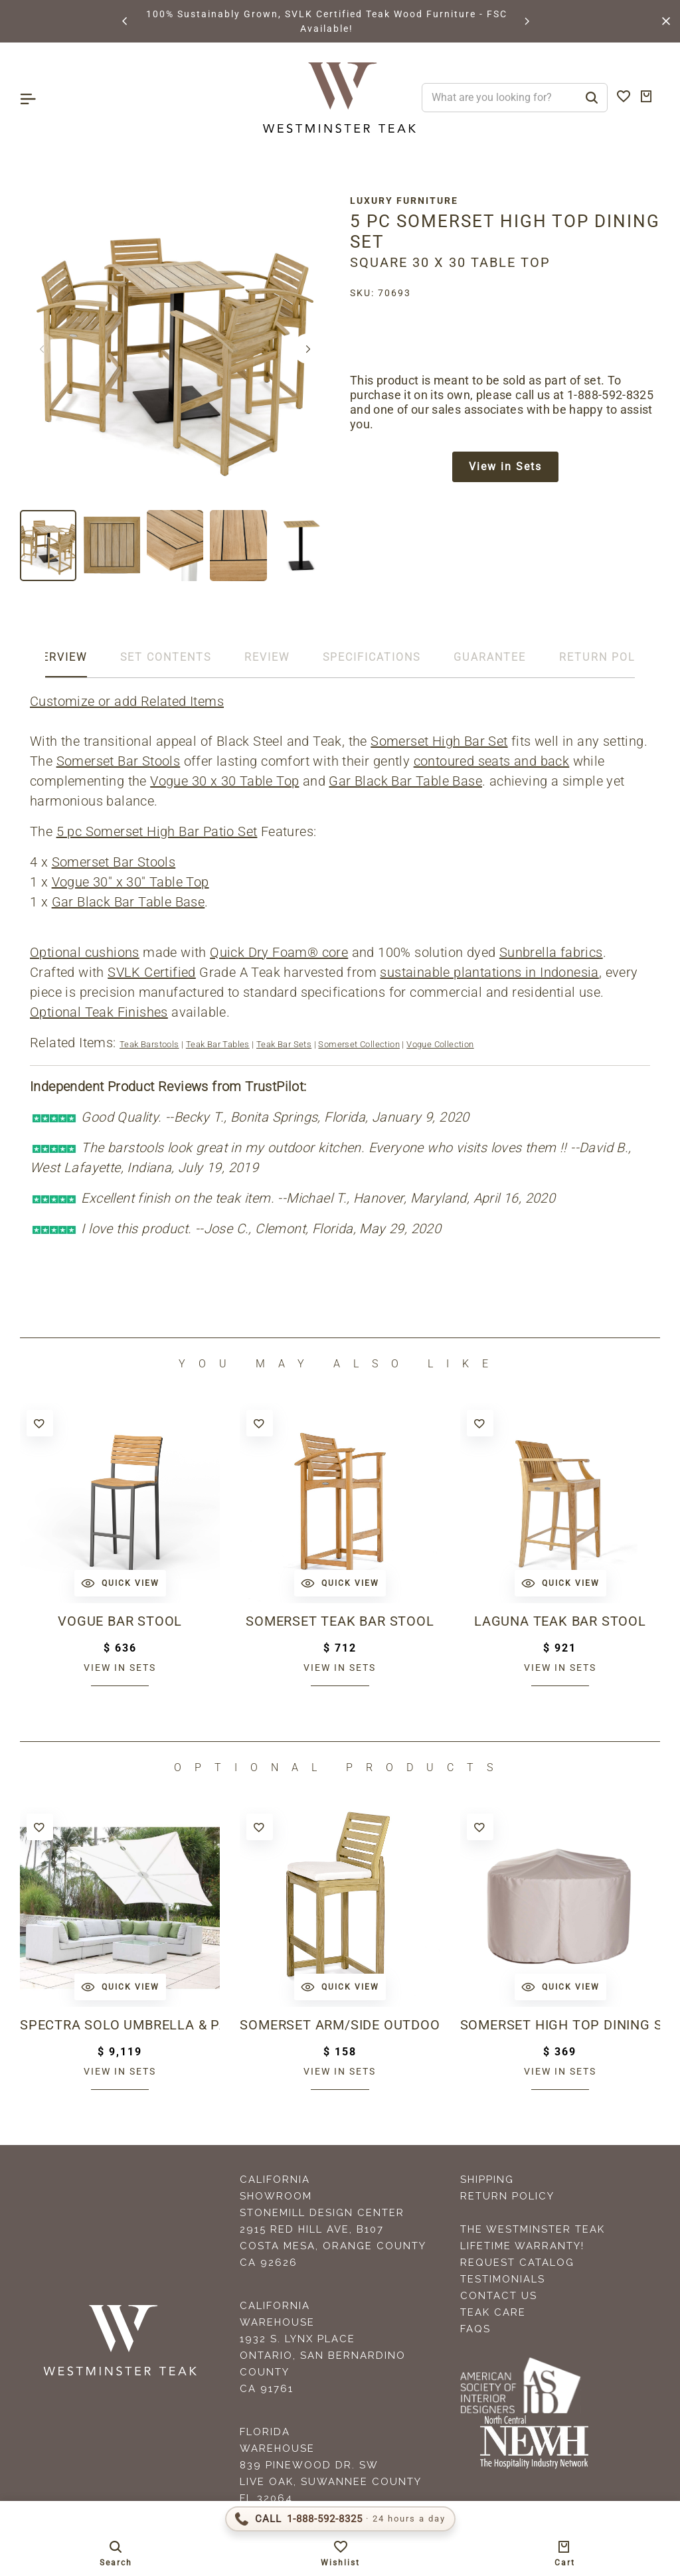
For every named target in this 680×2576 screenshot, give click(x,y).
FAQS (475, 2329)
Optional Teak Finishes (99, 1012)
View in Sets (505, 466)
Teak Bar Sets (283, 1044)
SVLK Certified (152, 972)
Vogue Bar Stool (120, 1621)
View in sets (120, 1667)
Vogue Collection (439, 1044)
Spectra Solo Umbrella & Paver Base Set (120, 2025)
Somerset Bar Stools (118, 761)
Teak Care (493, 2312)
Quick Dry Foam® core (279, 952)
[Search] (592, 98)
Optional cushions (84, 952)
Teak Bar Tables (218, 1044)
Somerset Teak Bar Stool (340, 1621)
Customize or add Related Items (127, 701)
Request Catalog (517, 2263)
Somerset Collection (359, 1044)
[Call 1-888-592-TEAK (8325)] (340, 2519)
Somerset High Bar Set (439, 741)
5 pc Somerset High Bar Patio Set (157, 831)
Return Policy (507, 2196)
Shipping (487, 2180)
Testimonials (502, 2279)
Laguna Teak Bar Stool (560, 1621)
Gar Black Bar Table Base (405, 781)
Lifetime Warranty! (522, 2246)
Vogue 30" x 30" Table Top (130, 882)
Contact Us (498, 2296)
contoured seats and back (492, 761)
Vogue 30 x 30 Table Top (224, 781)
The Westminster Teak (532, 2229)
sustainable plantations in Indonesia (489, 972)
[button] (125, 21)
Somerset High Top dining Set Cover (560, 2025)
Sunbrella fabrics (551, 952)
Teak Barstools (149, 1044)
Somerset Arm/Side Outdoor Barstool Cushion (340, 2025)
